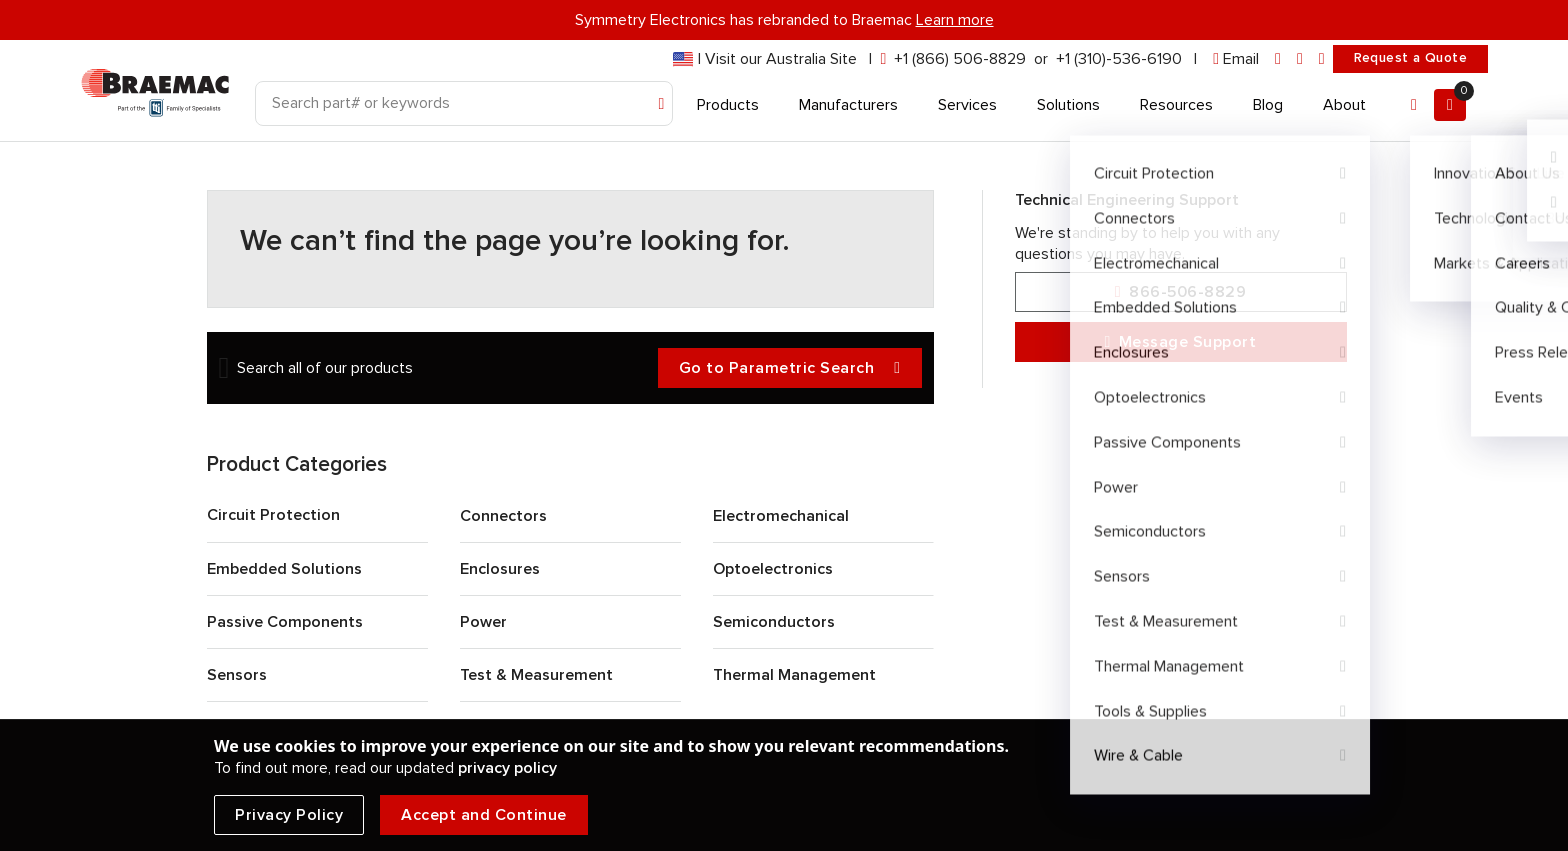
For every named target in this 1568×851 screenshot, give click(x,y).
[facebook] (1300, 59)
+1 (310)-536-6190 (1119, 59)
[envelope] (1236, 59)
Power (483, 622)
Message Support (1181, 342)
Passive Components (285, 622)
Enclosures (500, 569)
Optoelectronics (773, 569)
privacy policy (507, 768)
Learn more (955, 20)
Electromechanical (781, 516)
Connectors (503, 516)
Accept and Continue (484, 815)
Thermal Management (794, 675)
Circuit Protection (273, 515)
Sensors (237, 675)
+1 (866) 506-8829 (960, 59)
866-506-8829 (1180, 292)
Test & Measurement (536, 675)
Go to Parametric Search (790, 368)
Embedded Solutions (284, 569)
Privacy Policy (289, 815)
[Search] (464, 103)
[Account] (1414, 105)
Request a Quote (1410, 58)
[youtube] (1322, 59)
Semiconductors (774, 622)
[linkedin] (1278, 59)
